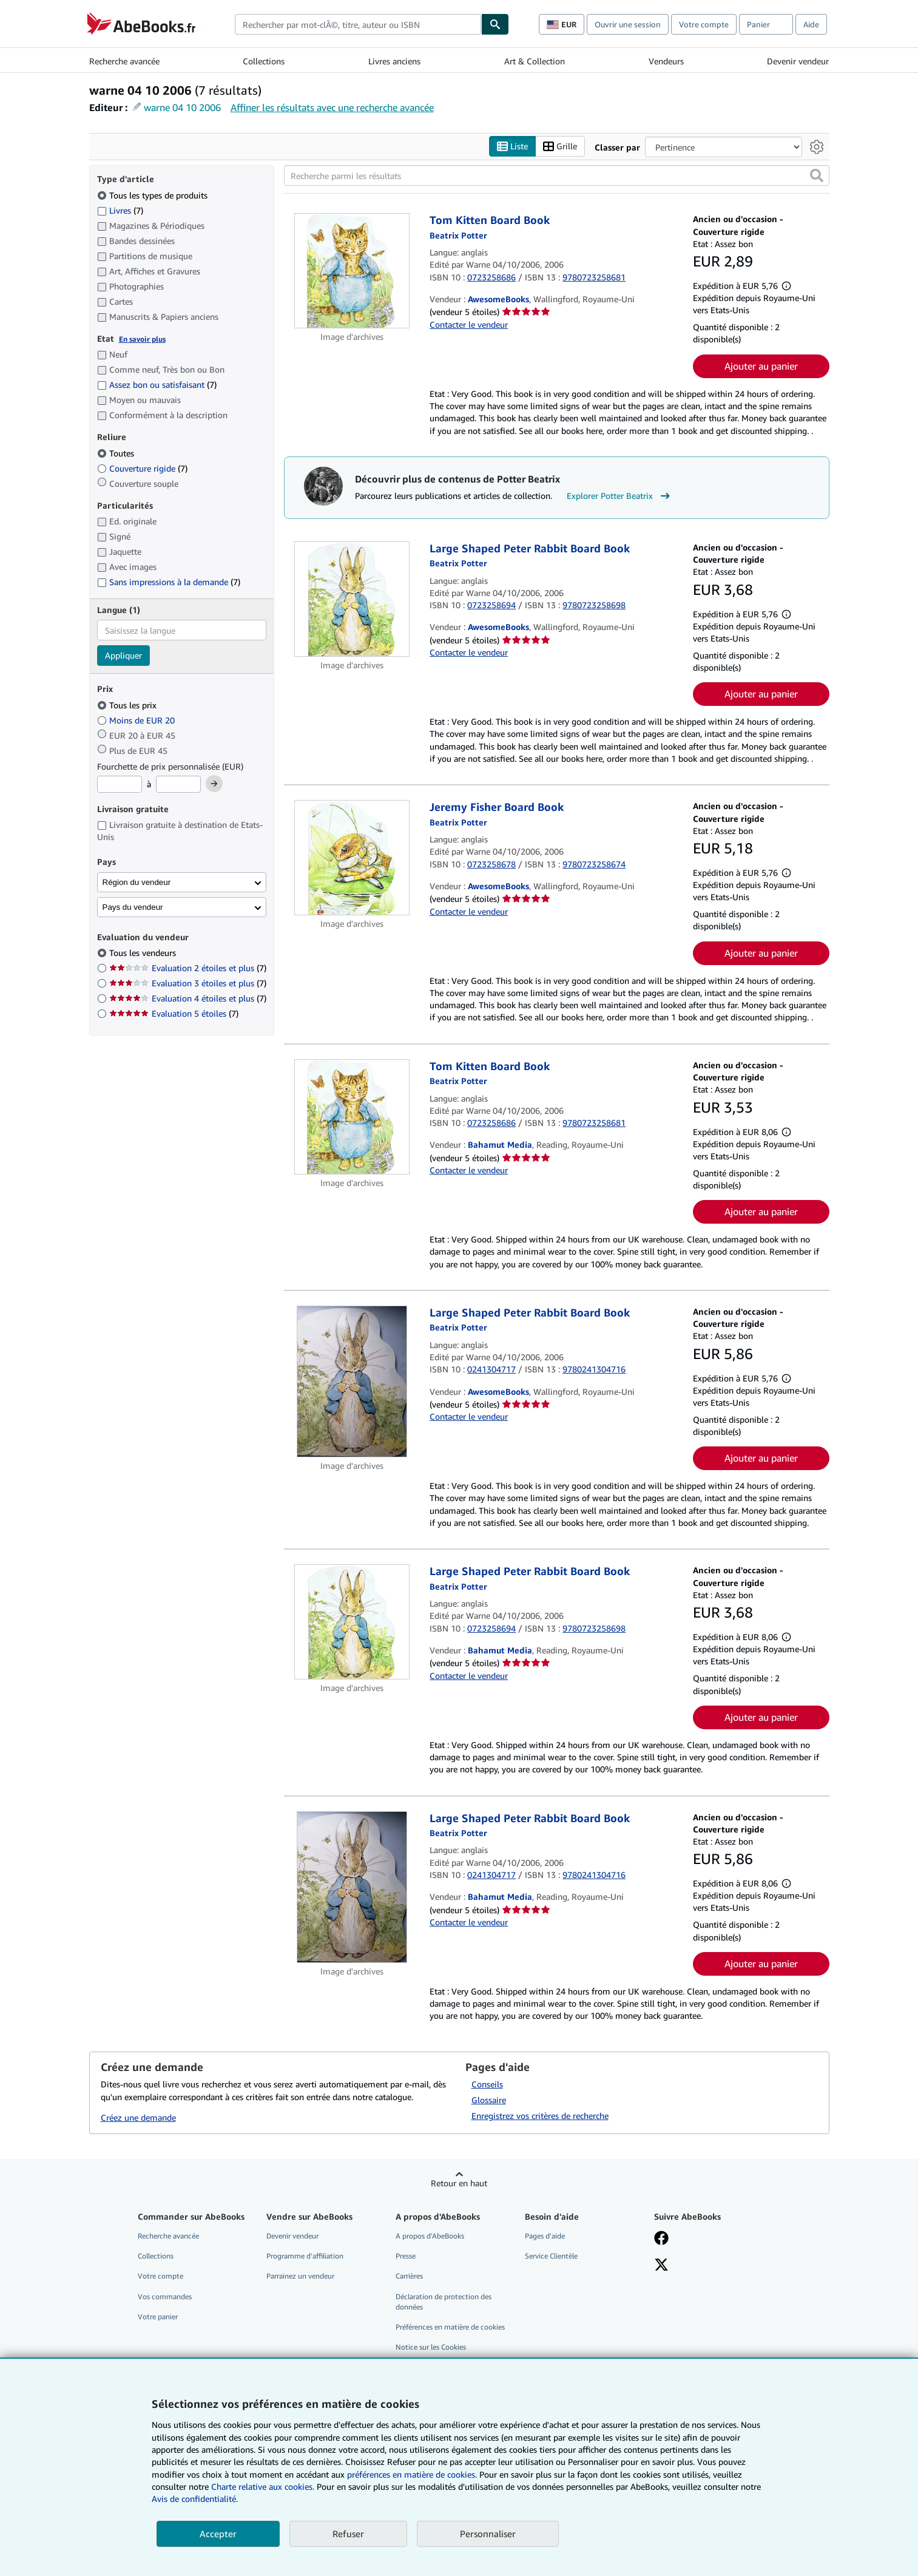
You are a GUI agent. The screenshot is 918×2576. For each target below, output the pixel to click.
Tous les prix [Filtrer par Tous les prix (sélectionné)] (128, 705)
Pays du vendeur (133, 907)
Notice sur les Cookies (431, 2346)
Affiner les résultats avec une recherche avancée (332, 107)
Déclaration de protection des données (443, 2301)
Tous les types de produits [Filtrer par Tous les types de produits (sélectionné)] (153, 195)
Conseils (487, 2084)
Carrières (409, 2276)
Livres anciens (394, 61)
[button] (816, 176)
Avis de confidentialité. (195, 2498)
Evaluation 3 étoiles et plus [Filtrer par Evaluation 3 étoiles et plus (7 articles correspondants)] (187, 983)
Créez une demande (138, 2117)
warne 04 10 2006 (182, 107)
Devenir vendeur (798, 61)
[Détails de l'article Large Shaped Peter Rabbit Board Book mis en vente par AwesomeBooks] (352, 599)
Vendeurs (666, 61)
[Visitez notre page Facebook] (661, 2239)
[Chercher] (495, 24)
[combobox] (358, 24)
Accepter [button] (218, 2533)
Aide (811, 24)
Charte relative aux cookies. (264, 2486)
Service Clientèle (551, 2256)
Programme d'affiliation (304, 2256)
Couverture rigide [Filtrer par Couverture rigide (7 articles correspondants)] (142, 468)
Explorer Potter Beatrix (620, 496)
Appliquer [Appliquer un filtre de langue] (123, 656)
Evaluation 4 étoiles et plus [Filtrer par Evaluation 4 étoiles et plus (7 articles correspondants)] (187, 999)
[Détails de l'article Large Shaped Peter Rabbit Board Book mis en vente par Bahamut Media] (352, 1622)
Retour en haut (459, 2183)
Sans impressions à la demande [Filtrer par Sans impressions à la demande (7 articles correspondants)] (168, 582)
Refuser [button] (348, 2533)
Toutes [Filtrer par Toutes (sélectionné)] (117, 453)
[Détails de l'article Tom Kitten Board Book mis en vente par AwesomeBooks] (352, 271)
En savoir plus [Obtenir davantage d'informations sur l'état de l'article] (142, 339)
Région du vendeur (137, 882)
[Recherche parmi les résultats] (556, 176)
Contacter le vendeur (469, 324)
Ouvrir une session (628, 24)
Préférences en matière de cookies (450, 2326)
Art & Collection (534, 61)
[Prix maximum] (178, 784)
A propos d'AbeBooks (430, 2236)
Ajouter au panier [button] (761, 366)
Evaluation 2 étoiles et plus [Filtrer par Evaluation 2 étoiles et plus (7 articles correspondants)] (187, 968)
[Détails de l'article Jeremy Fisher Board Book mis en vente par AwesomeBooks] (352, 858)
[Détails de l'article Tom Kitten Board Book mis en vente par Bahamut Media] (352, 1116)
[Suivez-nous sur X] (661, 2266)
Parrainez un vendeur (300, 2276)
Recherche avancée (124, 61)
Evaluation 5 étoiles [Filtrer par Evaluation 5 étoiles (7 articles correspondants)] (173, 1014)
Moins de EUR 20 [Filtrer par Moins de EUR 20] (137, 720)
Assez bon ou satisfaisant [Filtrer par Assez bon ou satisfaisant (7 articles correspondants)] (157, 385)
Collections (264, 61)
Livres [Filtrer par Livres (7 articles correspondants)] (120, 210)
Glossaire (488, 2100)
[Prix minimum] (119, 784)
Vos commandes (165, 2296)
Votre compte (704, 24)
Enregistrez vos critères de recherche (540, 2116)
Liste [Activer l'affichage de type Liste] (512, 146)
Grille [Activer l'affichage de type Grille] (560, 146)
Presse (406, 2256)
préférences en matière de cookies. (412, 2474)
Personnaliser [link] (488, 2533)
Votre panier (158, 2316)
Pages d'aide (545, 2236)
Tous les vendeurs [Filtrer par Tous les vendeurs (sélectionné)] (143, 953)
